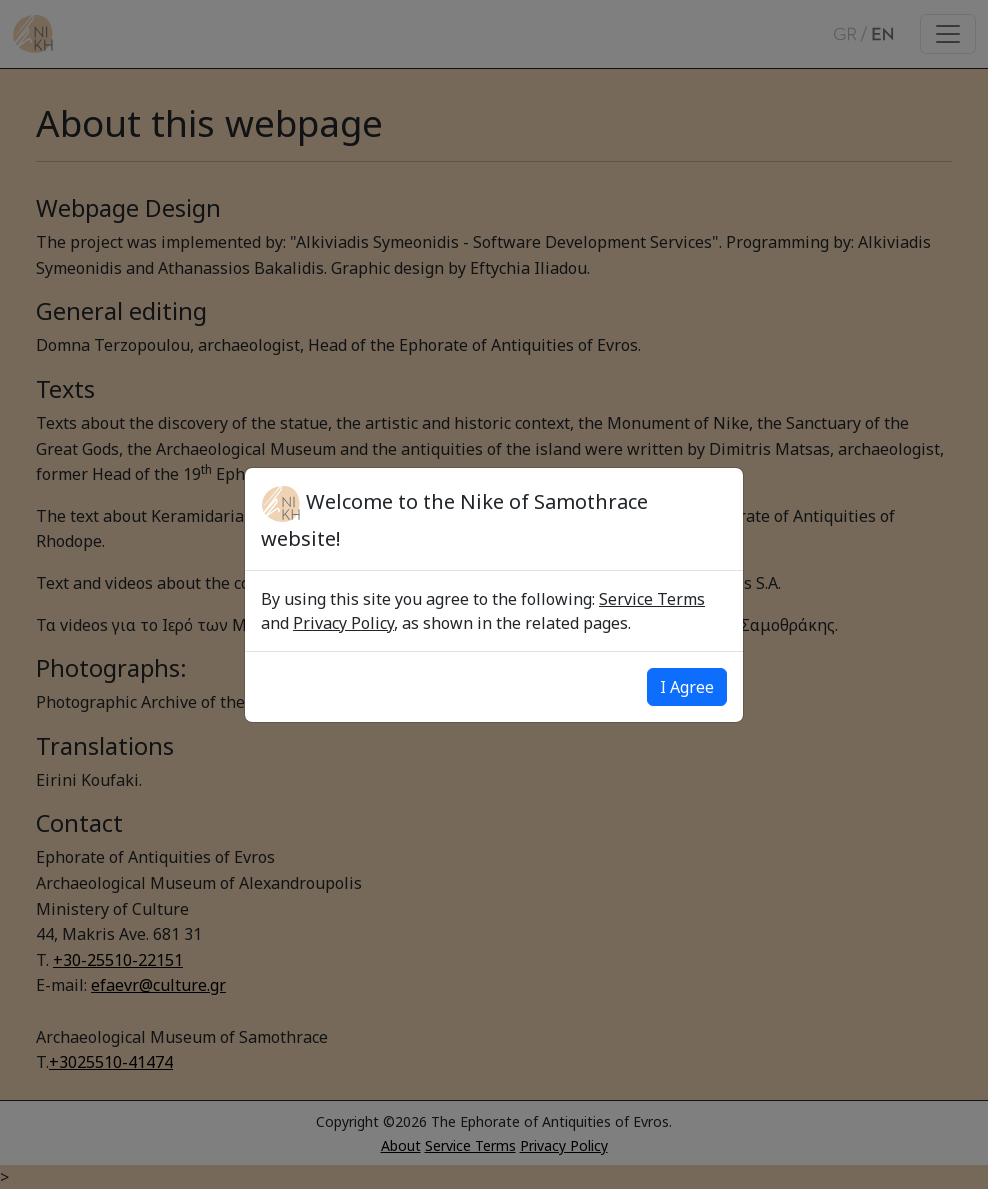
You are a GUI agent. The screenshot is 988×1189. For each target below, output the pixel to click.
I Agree (687, 687)
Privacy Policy (343, 623)
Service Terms (652, 599)
